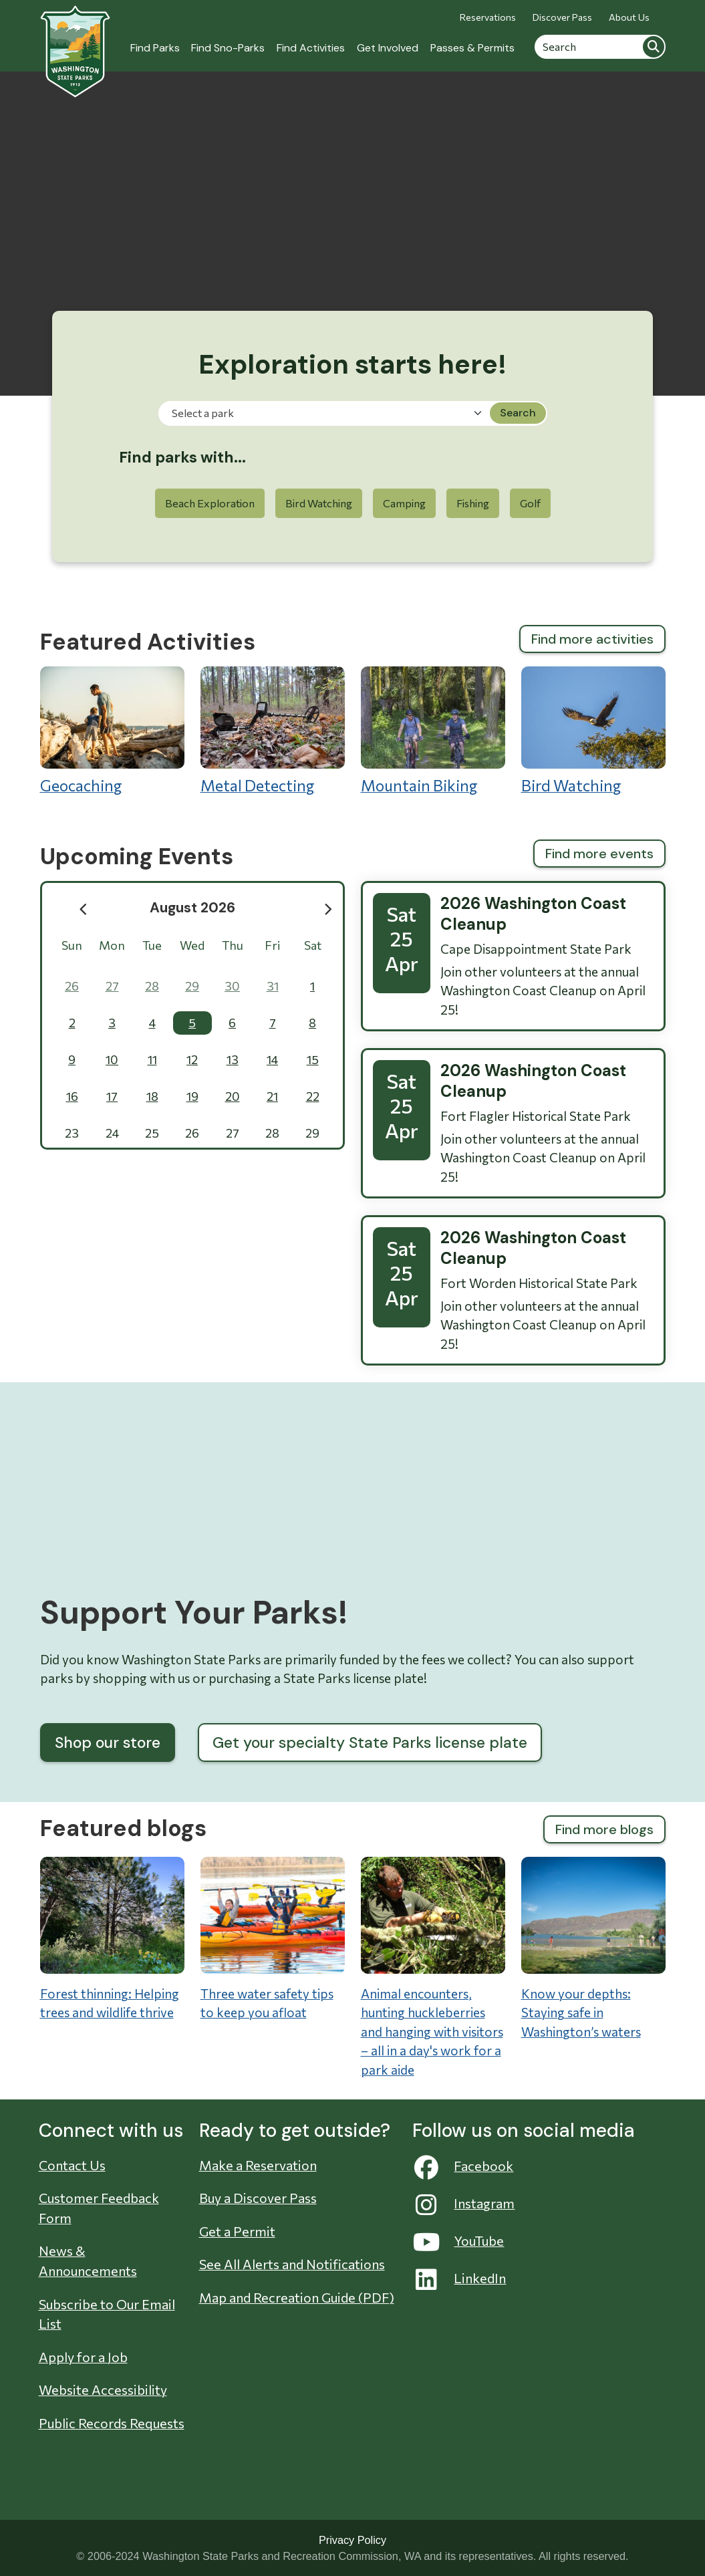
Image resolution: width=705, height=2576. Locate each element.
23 (72, 1133)
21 (272, 1096)
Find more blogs (604, 1829)
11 (152, 1059)
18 (152, 1096)
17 (112, 1096)
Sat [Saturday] (312, 945)
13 (233, 1059)
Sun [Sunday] (71, 945)
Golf (530, 503)
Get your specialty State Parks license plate (370, 1742)
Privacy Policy (352, 2540)
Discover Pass (562, 17)
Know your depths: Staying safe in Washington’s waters (581, 2012)
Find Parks (155, 48)
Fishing (472, 503)
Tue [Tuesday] (152, 945)
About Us (629, 17)
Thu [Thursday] (232, 945)
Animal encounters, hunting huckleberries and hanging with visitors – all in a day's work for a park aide (432, 2031)
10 (112, 1059)
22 (312, 1096)
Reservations (488, 17)
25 (152, 1133)
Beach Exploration (210, 503)
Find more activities (592, 639)
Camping (404, 503)
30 (232, 986)
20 (232, 1096)
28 (152, 986)
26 (72, 986)
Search (654, 47)
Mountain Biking (433, 730)
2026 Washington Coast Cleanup (533, 913)
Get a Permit (237, 2231)
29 (192, 986)
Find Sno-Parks (228, 48)
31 (273, 986)
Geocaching (112, 730)
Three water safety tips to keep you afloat (266, 2003)
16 (72, 1096)
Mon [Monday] (112, 945)
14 (272, 1059)
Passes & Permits (472, 48)
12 (192, 1059)
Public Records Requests (111, 2423)
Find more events (599, 853)
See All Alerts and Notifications (292, 2264)
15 (313, 1059)
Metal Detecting (272, 730)
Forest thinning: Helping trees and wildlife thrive (109, 2003)
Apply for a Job (83, 2357)
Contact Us (72, 2165)
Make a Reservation (258, 2165)
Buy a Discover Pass (258, 2198)
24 (112, 1133)
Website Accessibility (103, 2389)
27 (112, 986)
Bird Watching (318, 503)
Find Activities (311, 48)
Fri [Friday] (272, 945)
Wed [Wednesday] (192, 945)
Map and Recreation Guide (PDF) (296, 2297)
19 (192, 1096)
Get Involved (387, 48)
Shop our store (107, 1742)
